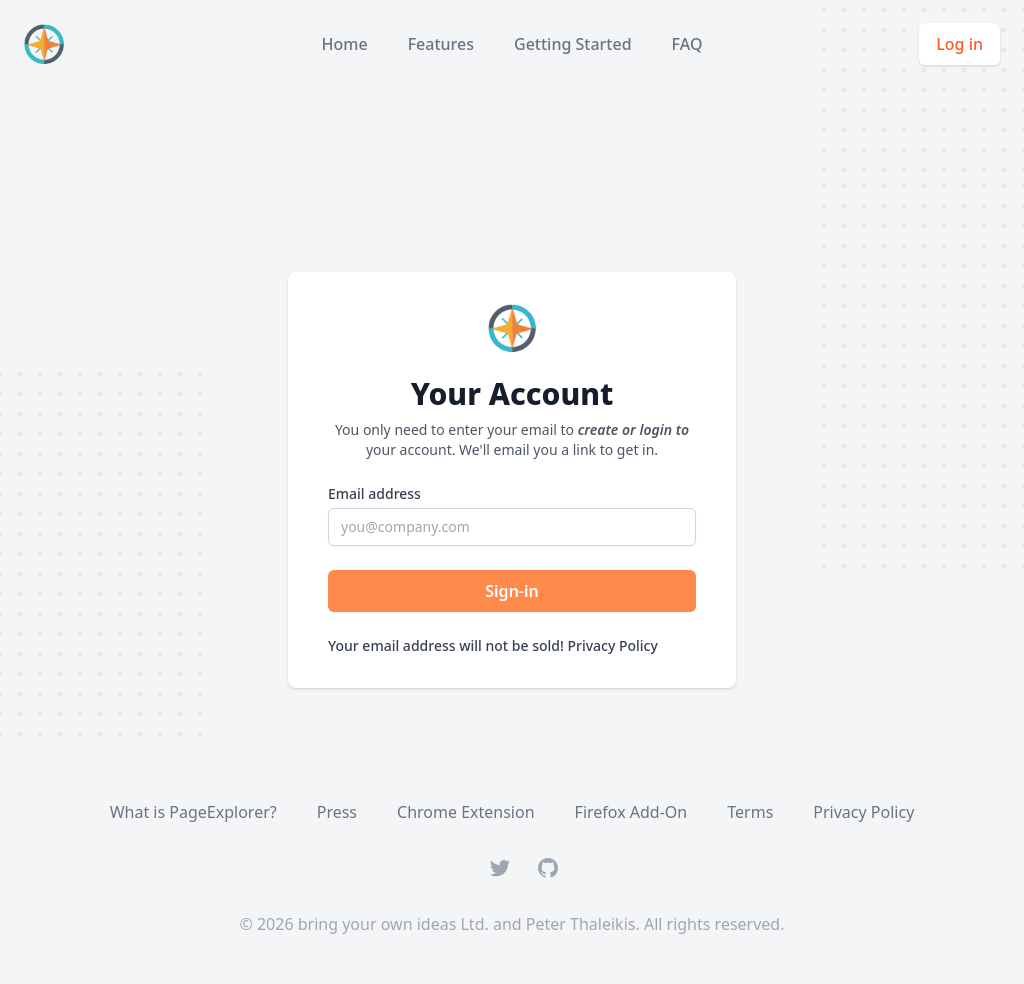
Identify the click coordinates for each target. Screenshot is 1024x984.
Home (345, 44)
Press (337, 812)
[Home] (48, 44)
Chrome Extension (466, 812)
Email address (374, 493)
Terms (750, 812)
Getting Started (573, 44)
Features (441, 44)
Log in (959, 44)
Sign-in (511, 591)
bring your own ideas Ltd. (393, 924)
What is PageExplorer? (193, 812)
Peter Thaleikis (581, 924)
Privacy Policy (612, 645)
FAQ (687, 44)
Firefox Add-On (631, 812)
